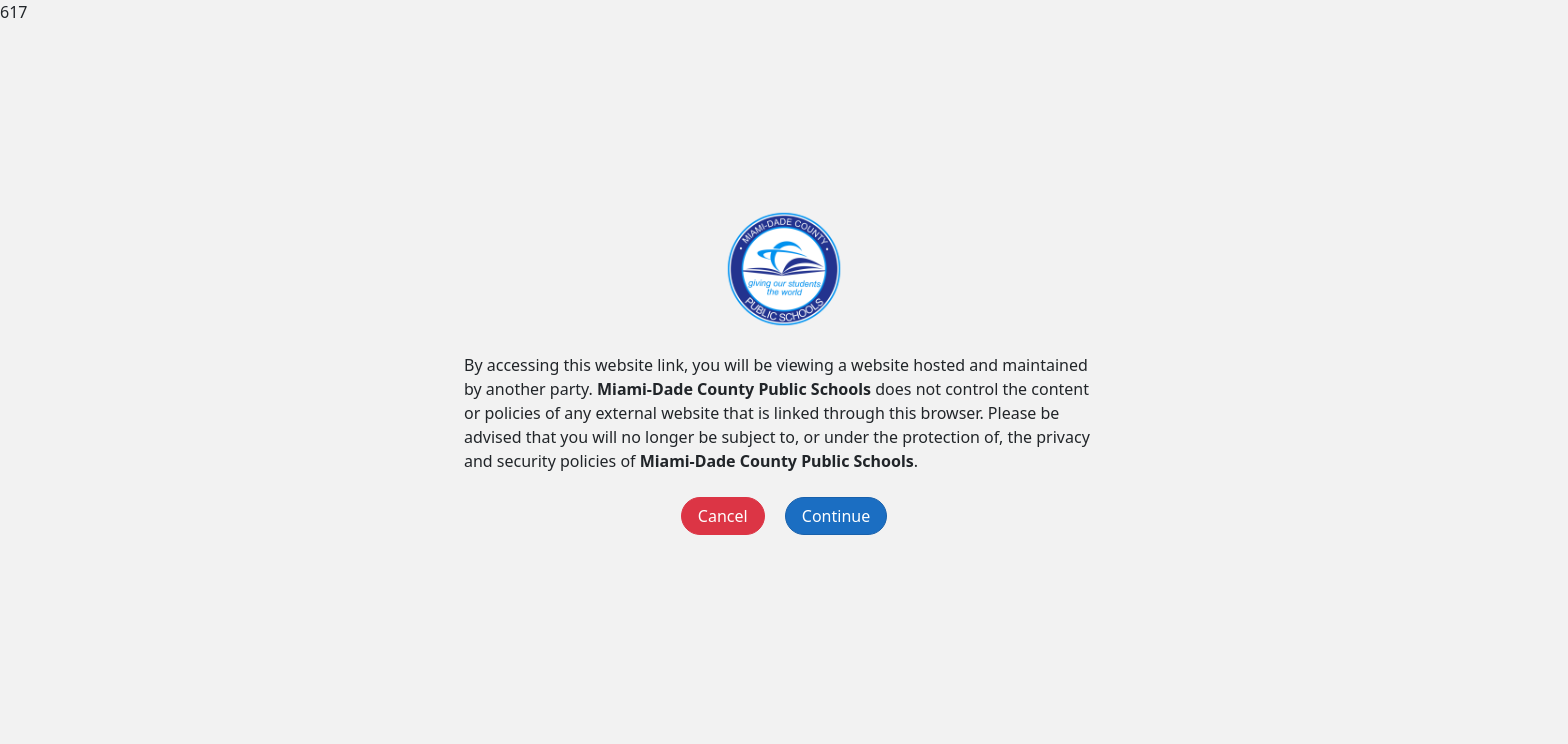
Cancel (723, 516)
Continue (836, 516)
